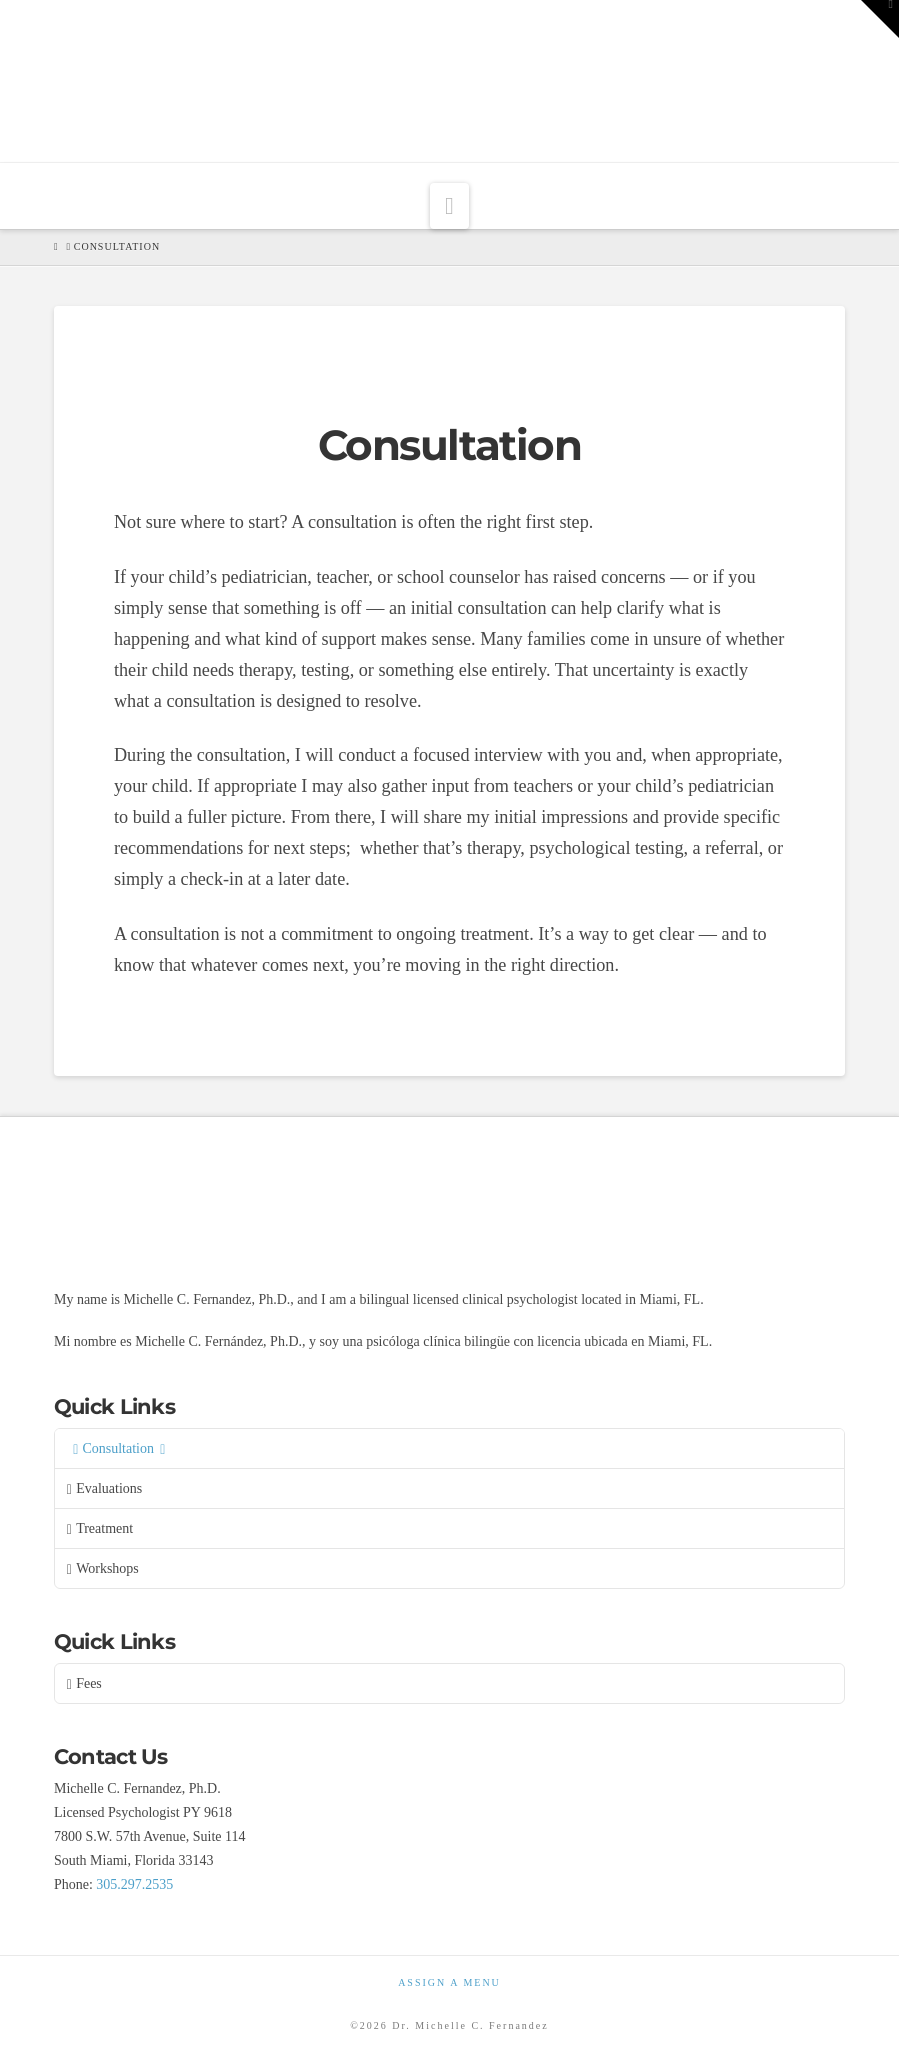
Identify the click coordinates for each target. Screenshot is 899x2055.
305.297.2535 (134, 1884)
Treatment (100, 1529)
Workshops (103, 1569)
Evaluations (104, 1489)
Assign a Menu (449, 1982)
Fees (84, 1684)
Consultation (119, 1449)
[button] (449, 206)
